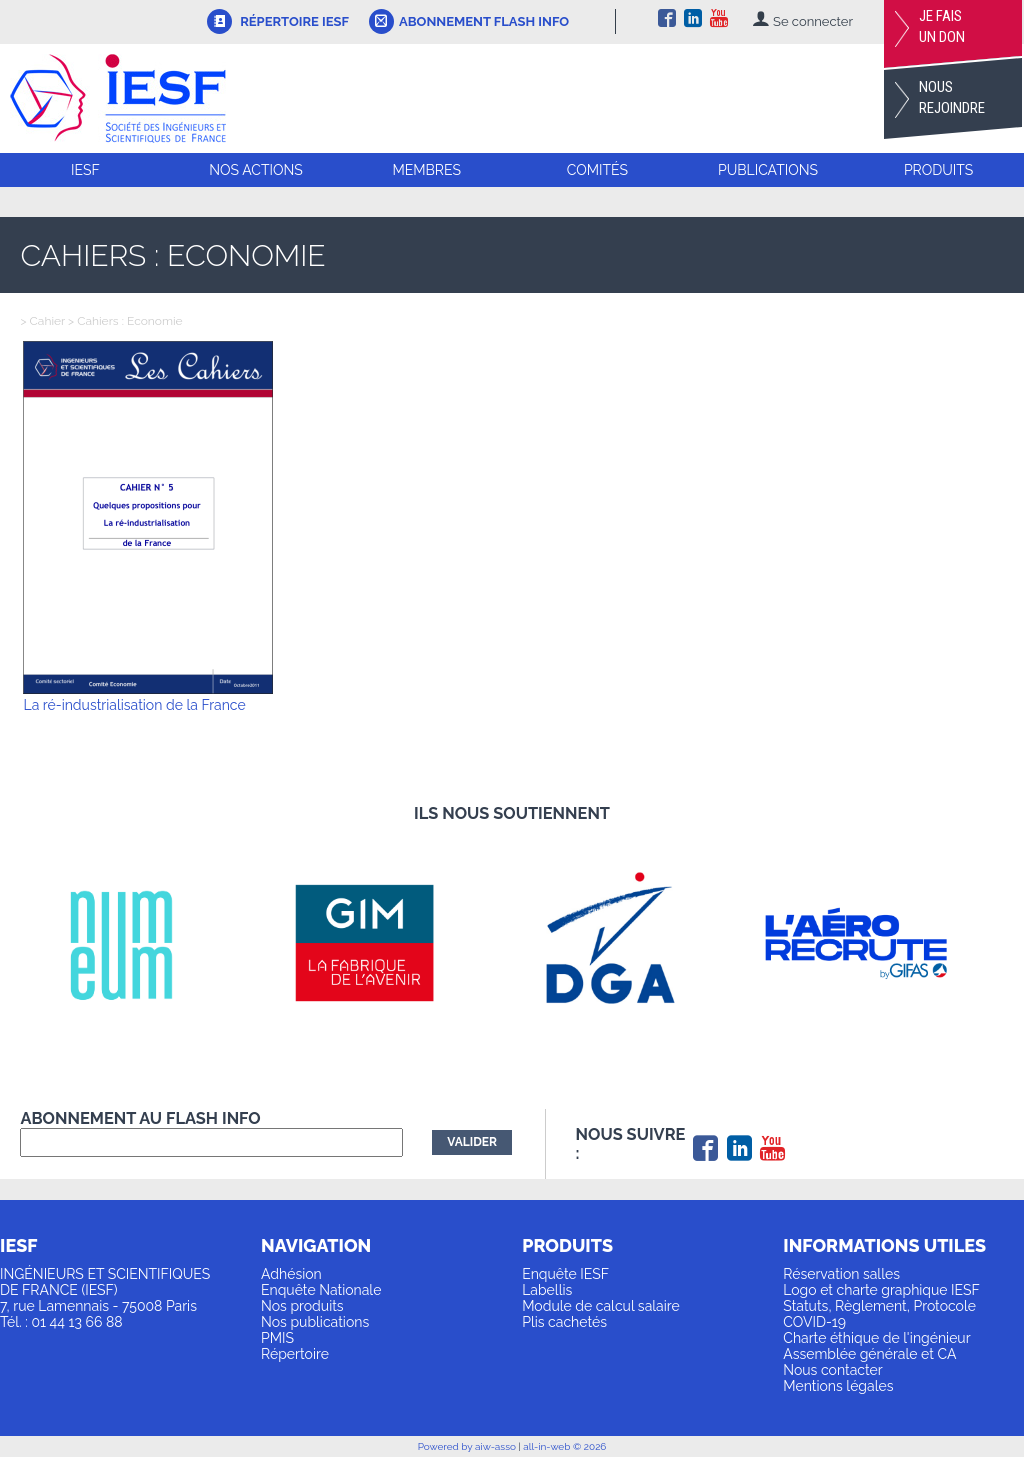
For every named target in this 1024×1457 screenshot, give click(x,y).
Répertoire (295, 1354)
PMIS (277, 1338)
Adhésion (291, 1274)
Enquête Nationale (321, 1290)
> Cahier (42, 321)
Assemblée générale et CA (869, 1354)
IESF (85, 170)
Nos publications (315, 1322)
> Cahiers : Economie (124, 321)
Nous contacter (832, 1370)
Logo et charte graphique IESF (881, 1290)
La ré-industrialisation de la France (134, 705)
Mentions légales (838, 1386)
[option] (143, 943)
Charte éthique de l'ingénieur (876, 1338)
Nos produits (302, 1306)
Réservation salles (841, 1274)
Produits (938, 170)
